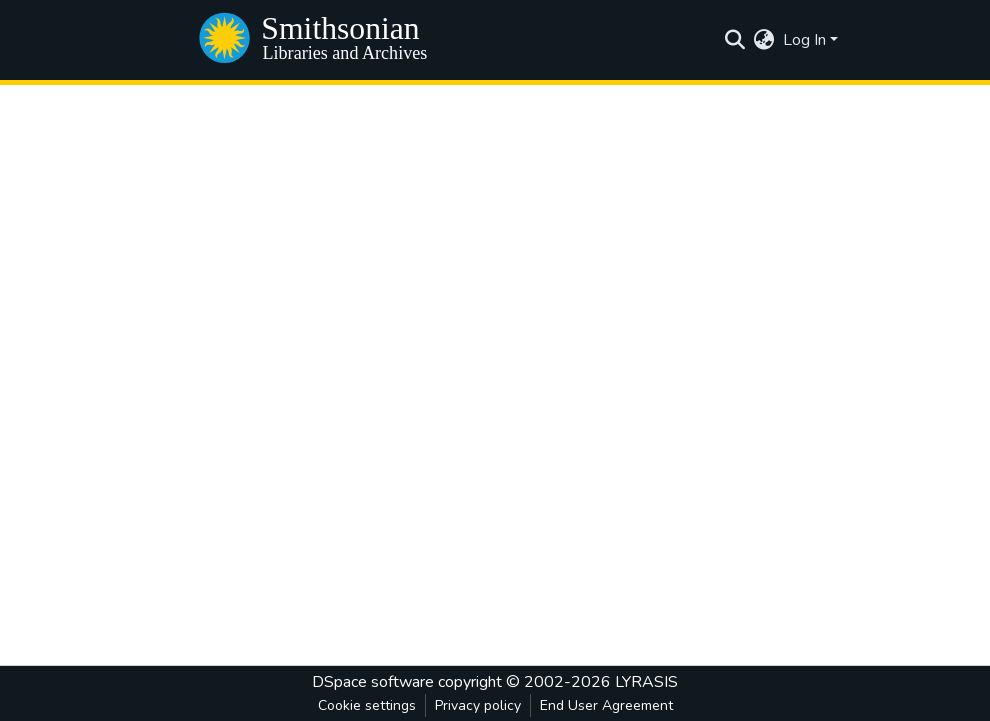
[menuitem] (764, 40)
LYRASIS (646, 682)
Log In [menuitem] (804, 40)
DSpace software (373, 682)
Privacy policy (478, 705)
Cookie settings (367, 705)
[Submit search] (735, 40)
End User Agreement (606, 705)
